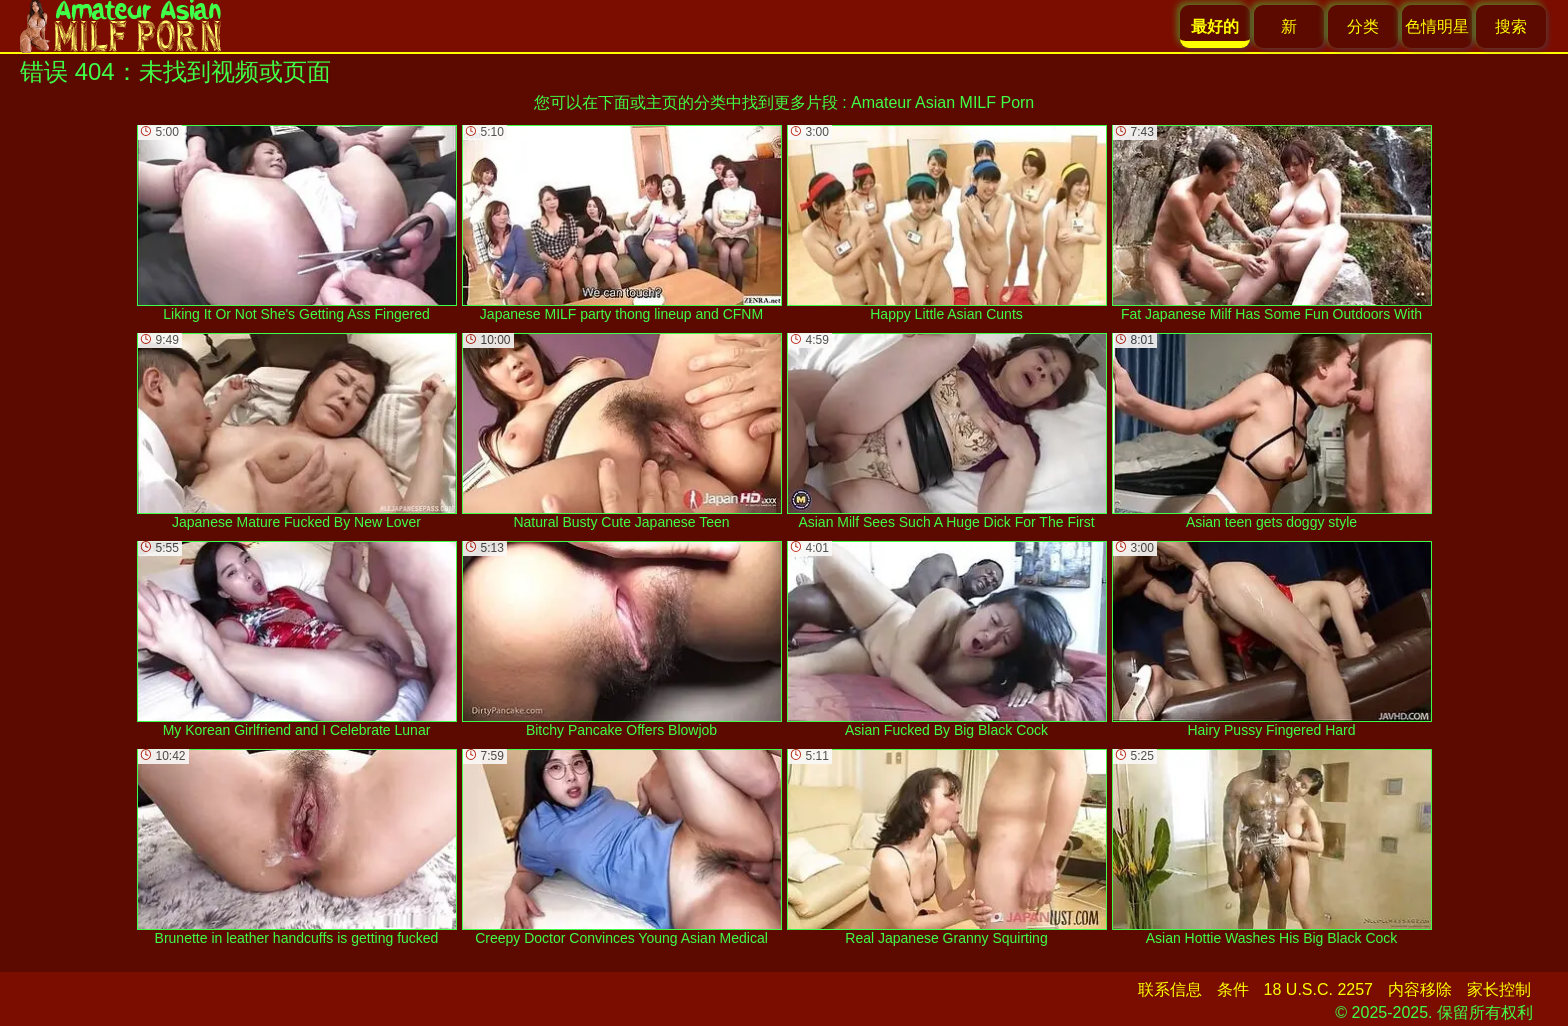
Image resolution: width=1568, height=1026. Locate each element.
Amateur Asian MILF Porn (942, 102)
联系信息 (1170, 989)
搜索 (1511, 26)
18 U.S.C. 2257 (1318, 989)
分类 (1363, 26)
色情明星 (1437, 26)
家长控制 (1499, 989)
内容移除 (1420, 989)
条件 (1233, 989)
